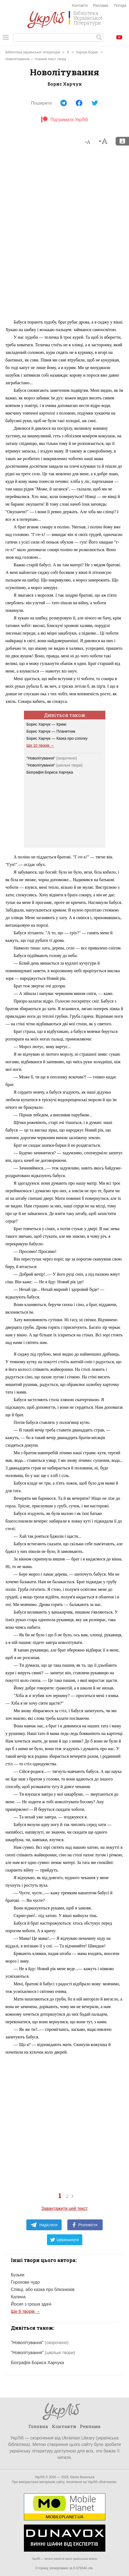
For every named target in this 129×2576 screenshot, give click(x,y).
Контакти (80, 5)
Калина (18, 2296)
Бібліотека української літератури (32, 52)
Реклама (100, 5)
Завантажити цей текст (64, 2208)
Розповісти (85, 2224)
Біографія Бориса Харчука (50, 772)
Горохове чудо (25, 2282)
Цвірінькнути (64, 2239)
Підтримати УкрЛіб (64, 119)
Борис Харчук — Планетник (51, 731)
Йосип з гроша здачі (31, 2304)
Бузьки (17, 2275)
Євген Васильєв (82, 2477)
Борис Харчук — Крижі (47, 724)
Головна (38, 2426)
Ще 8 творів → (25, 2311)
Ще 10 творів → (40, 745)
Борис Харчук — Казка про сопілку (57, 738)
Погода (120, 5)
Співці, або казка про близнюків (42, 2289)
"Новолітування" (52, 758)
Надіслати (43, 2224)
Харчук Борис (87, 52)
